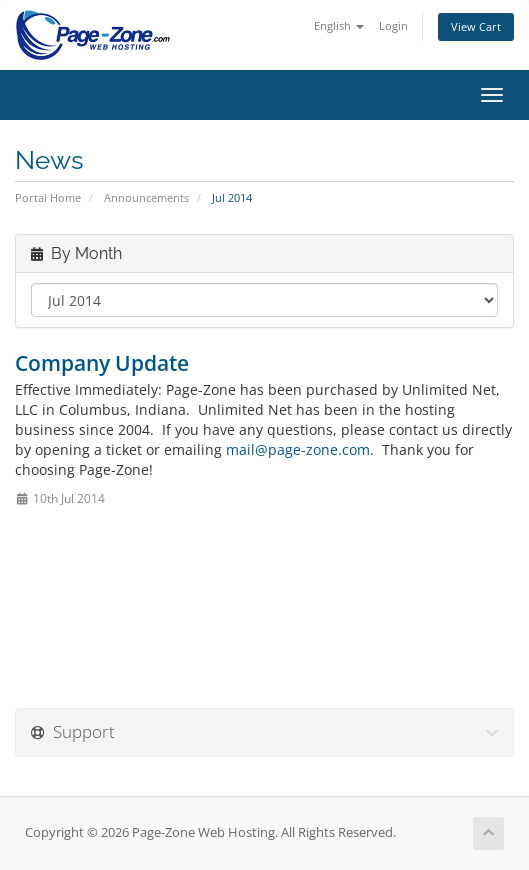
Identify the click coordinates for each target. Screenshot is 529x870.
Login (393, 25)
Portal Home (48, 197)
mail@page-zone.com (298, 449)
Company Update (102, 363)
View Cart (476, 26)
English (339, 25)
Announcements (146, 197)
